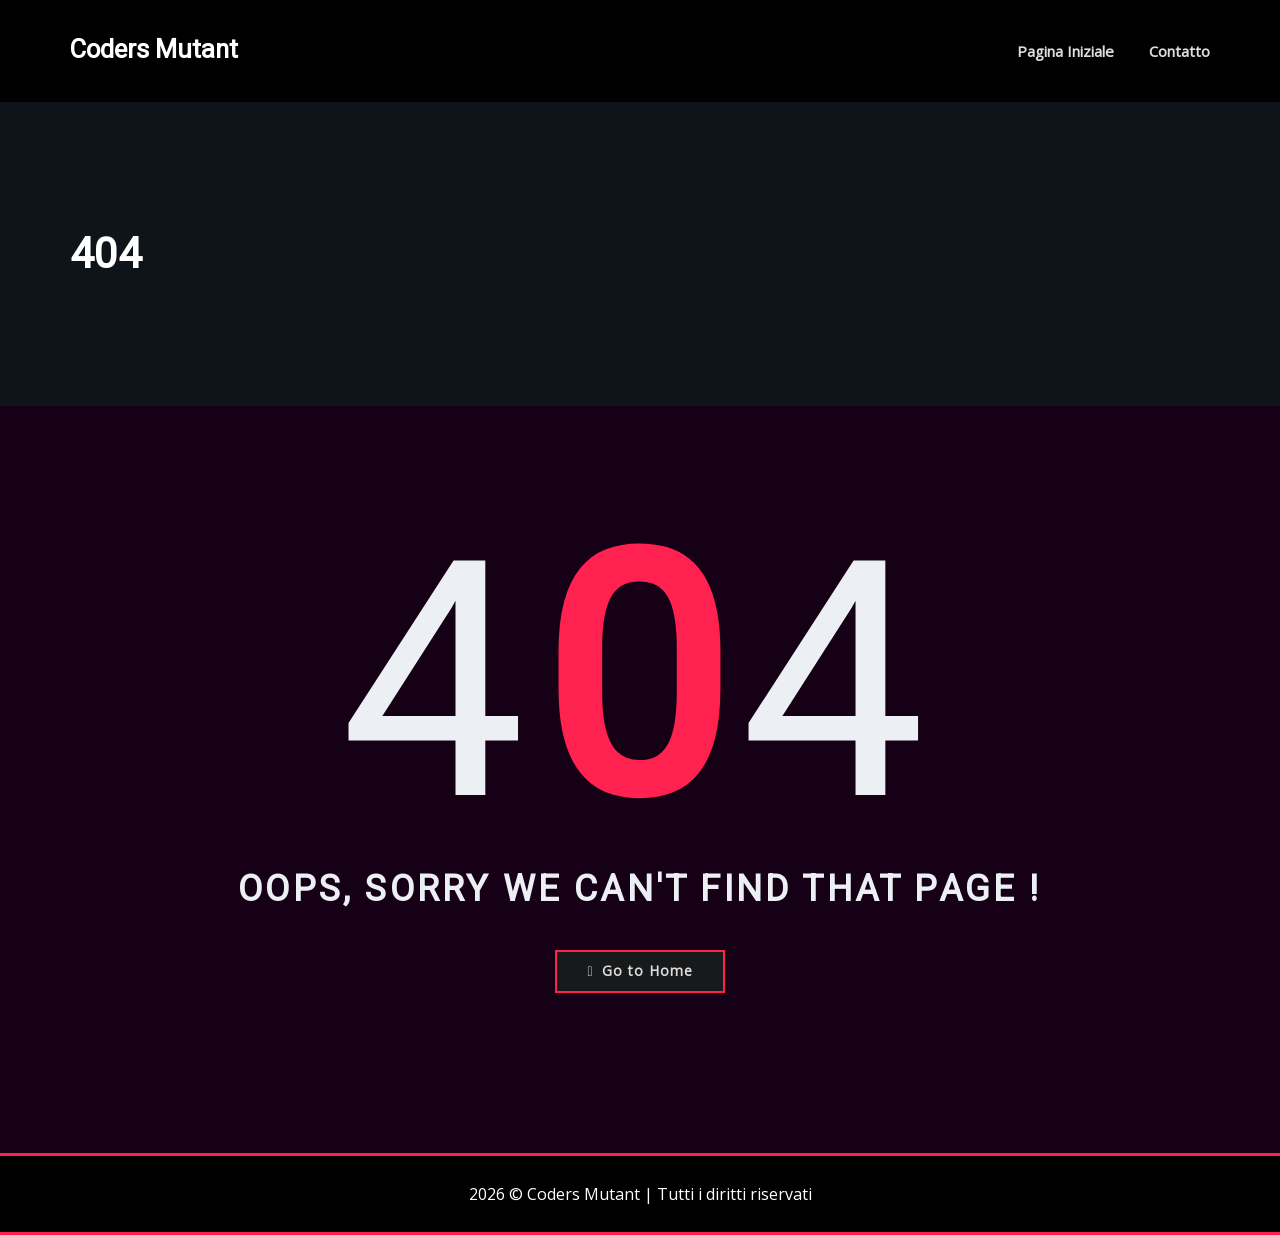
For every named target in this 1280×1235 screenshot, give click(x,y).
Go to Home (639, 970)
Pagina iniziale (1065, 51)
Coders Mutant (154, 49)
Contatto (1179, 51)
